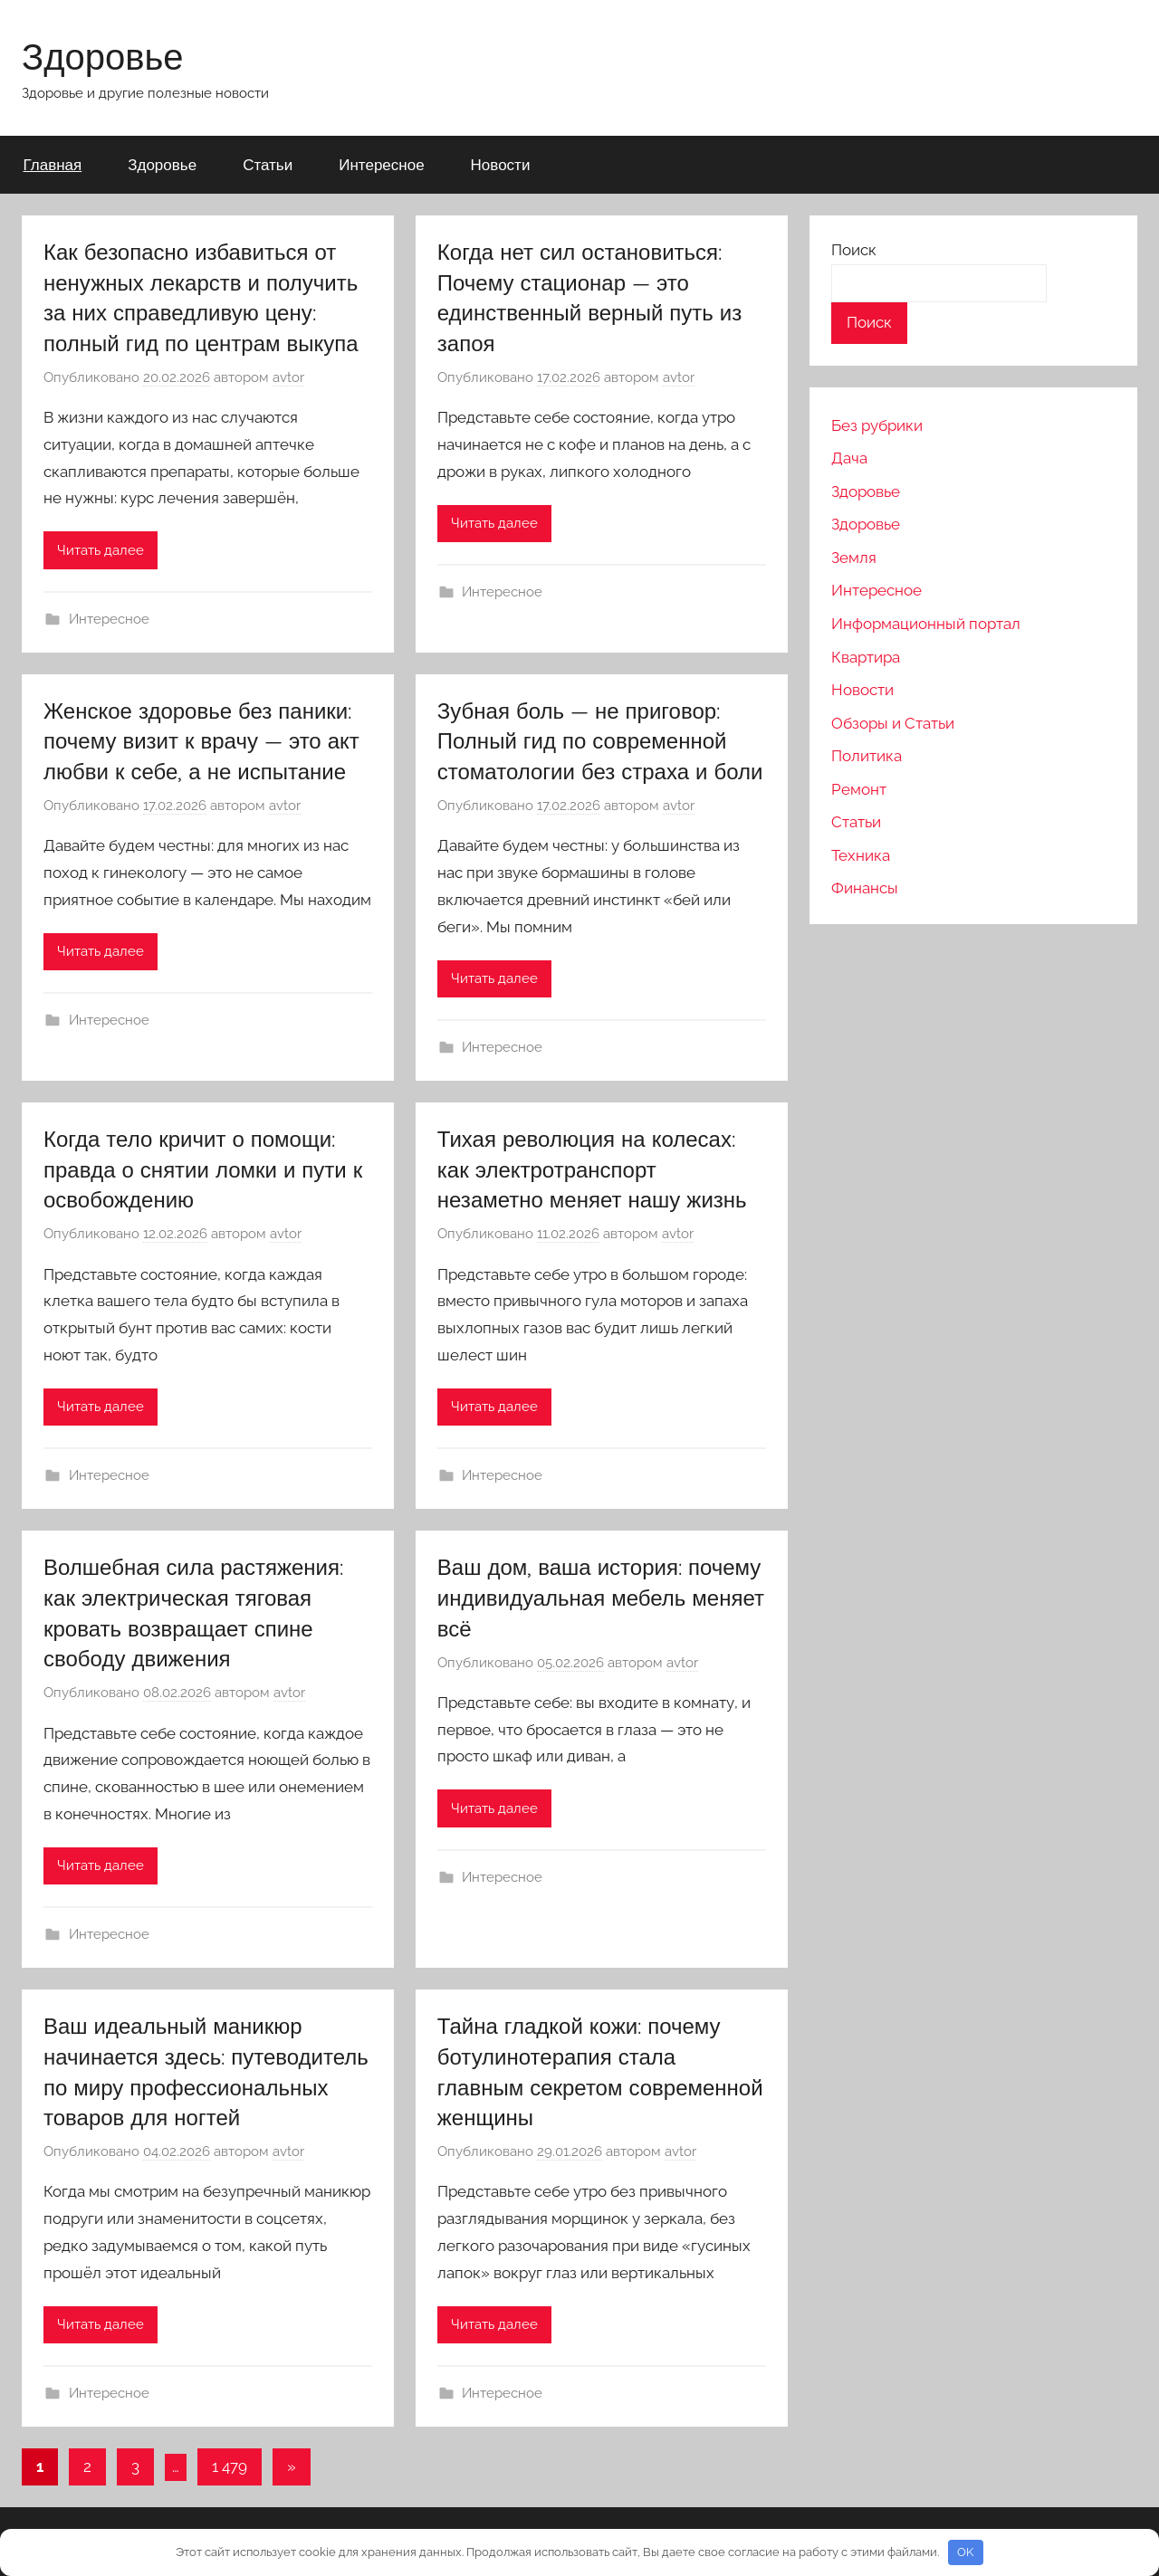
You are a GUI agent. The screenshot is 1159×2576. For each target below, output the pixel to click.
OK (965, 2552)
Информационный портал (925, 624)
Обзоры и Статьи (892, 723)
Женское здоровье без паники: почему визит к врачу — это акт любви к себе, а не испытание (201, 741)
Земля (853, 558)
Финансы (864, 888)
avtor (288, 377)
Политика (866, 756)
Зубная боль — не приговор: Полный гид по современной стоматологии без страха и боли (600, 741)
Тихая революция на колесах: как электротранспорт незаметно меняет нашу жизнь (592, 1169)
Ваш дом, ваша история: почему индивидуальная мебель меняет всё (600, 1597)
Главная (53, 164)
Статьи (267, 164)
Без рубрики (877, 425)
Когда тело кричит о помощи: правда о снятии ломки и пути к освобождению (202, 1169)
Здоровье (103, 56)
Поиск (853, 250)
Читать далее (100, 550)
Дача (849, 458)
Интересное (381, 164)
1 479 (229, 2466)
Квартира (865, 657)
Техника (860, 855)
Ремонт (858, 789)
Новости (501, 164)
